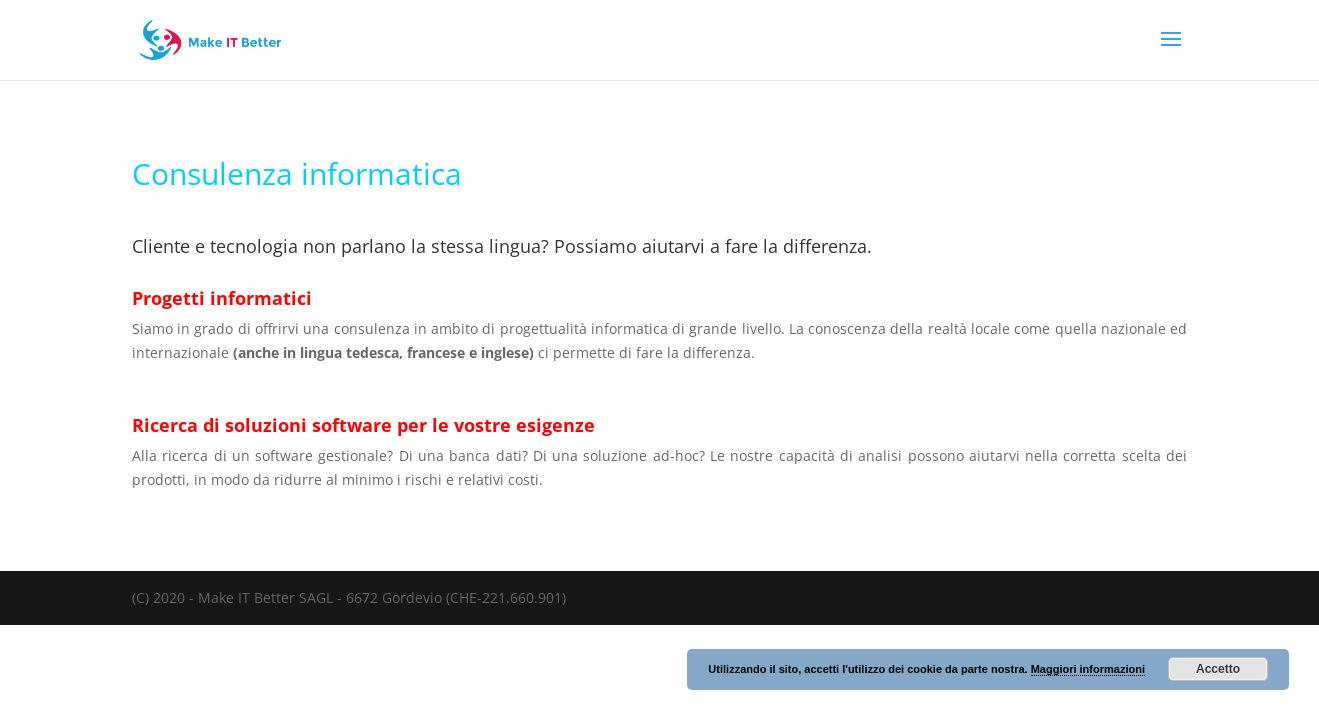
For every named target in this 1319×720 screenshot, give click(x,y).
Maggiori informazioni (1088, 669)
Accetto (1218, 669)
